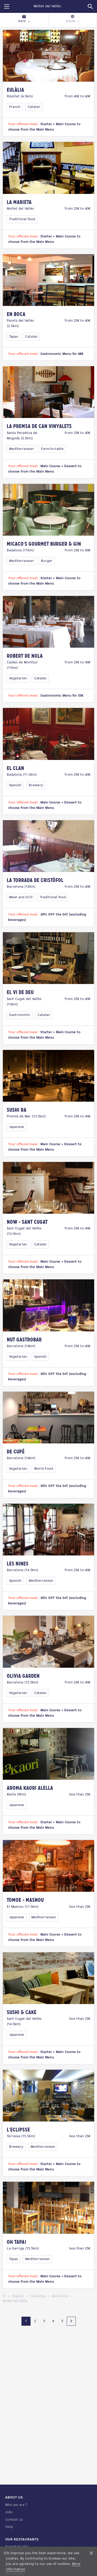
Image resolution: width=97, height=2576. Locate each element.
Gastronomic (19, 1015)
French (14, 107)
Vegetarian (18, 678)
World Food (43, 1469)
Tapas (13, 337)
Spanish (15, 785)
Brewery (36, 785)
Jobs (8, 2512)
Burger (47, 561)
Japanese (16, 1127)
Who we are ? (16, 2505)
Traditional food (22, 219)
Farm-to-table (52, 449)
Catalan (34, 107)
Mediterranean (21, 449)
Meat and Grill (21, 897)
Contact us (14, 2520)
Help (9, 2527)
